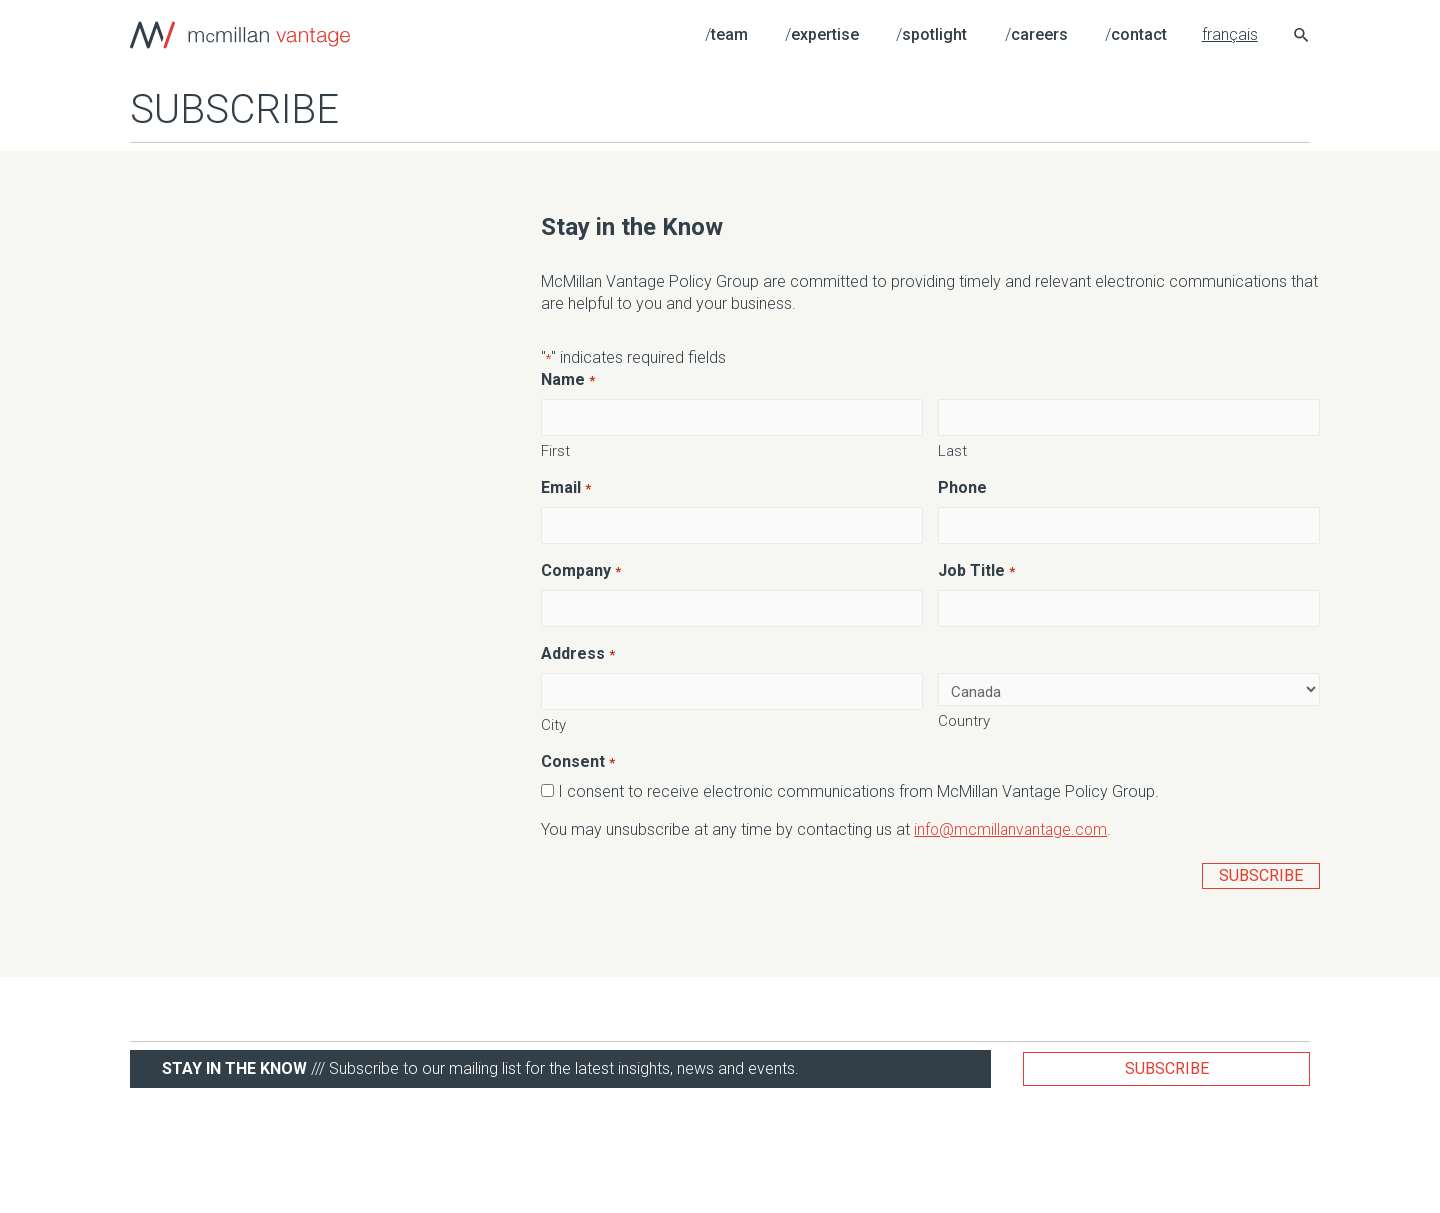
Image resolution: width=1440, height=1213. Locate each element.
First (555, 450)
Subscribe (1167, 1065)
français (1230, 34)
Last (952, 450)
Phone (962, 487)
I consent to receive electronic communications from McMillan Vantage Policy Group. (858, 788)
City (553, 722)
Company (580, 570)
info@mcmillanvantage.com (1013, 826)
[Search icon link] (1302, 37)
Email (565, 488)
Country (964, 719)
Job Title (976, 570)
